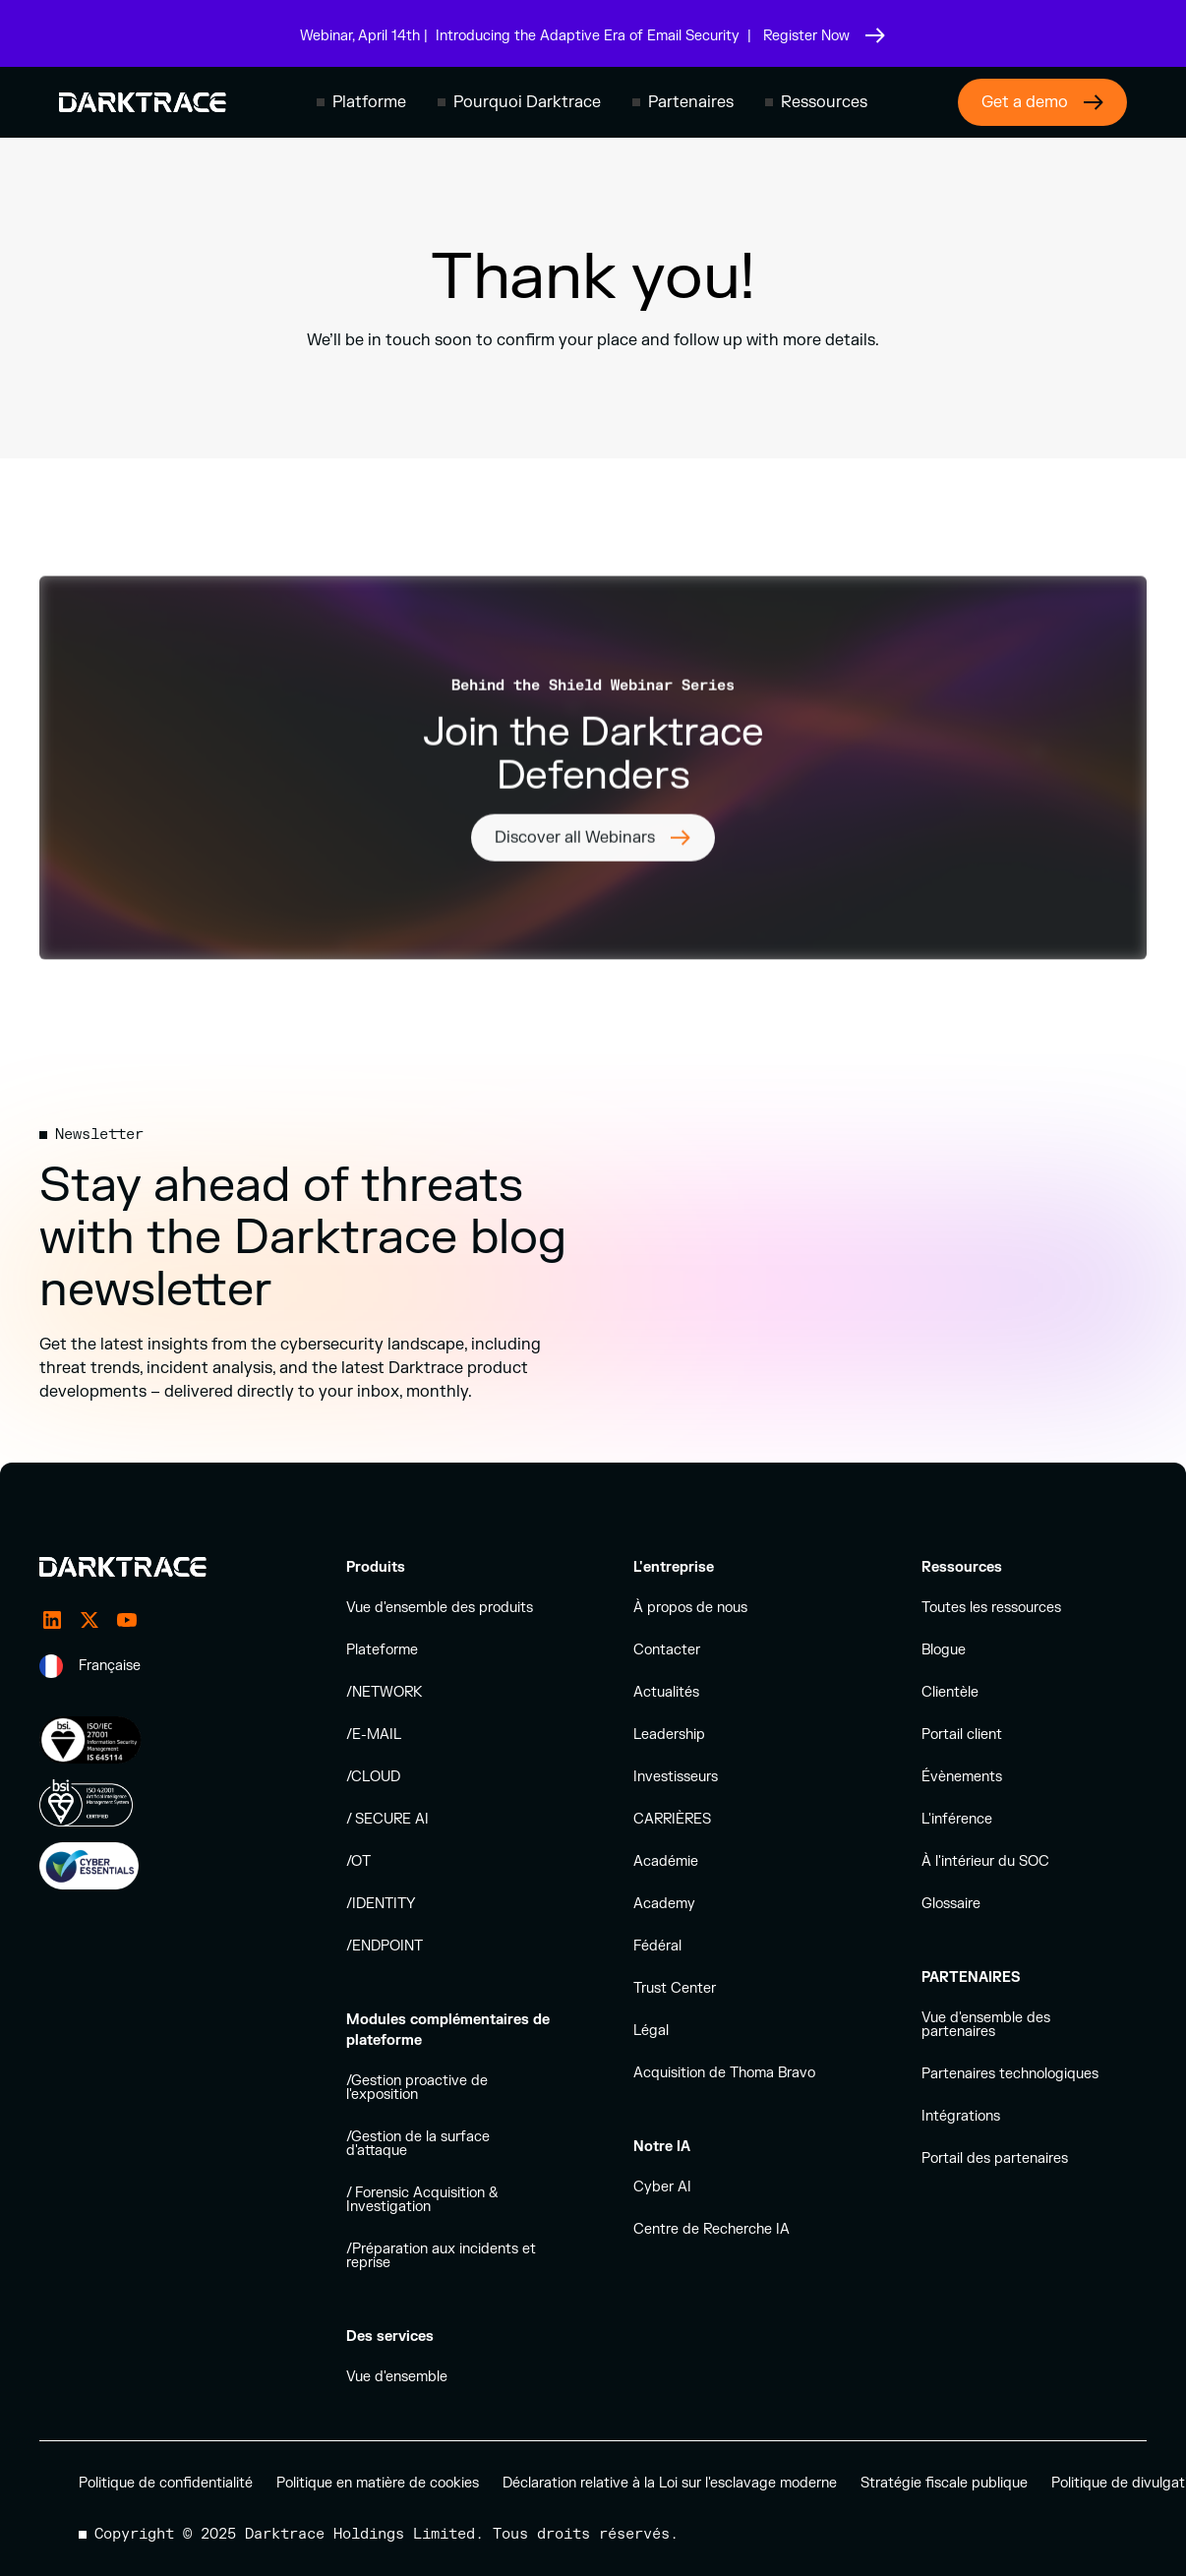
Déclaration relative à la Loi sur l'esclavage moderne (670, 2483)
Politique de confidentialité (166, 2483)
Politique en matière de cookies (377, 2483)
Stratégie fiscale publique (944, 2483)
